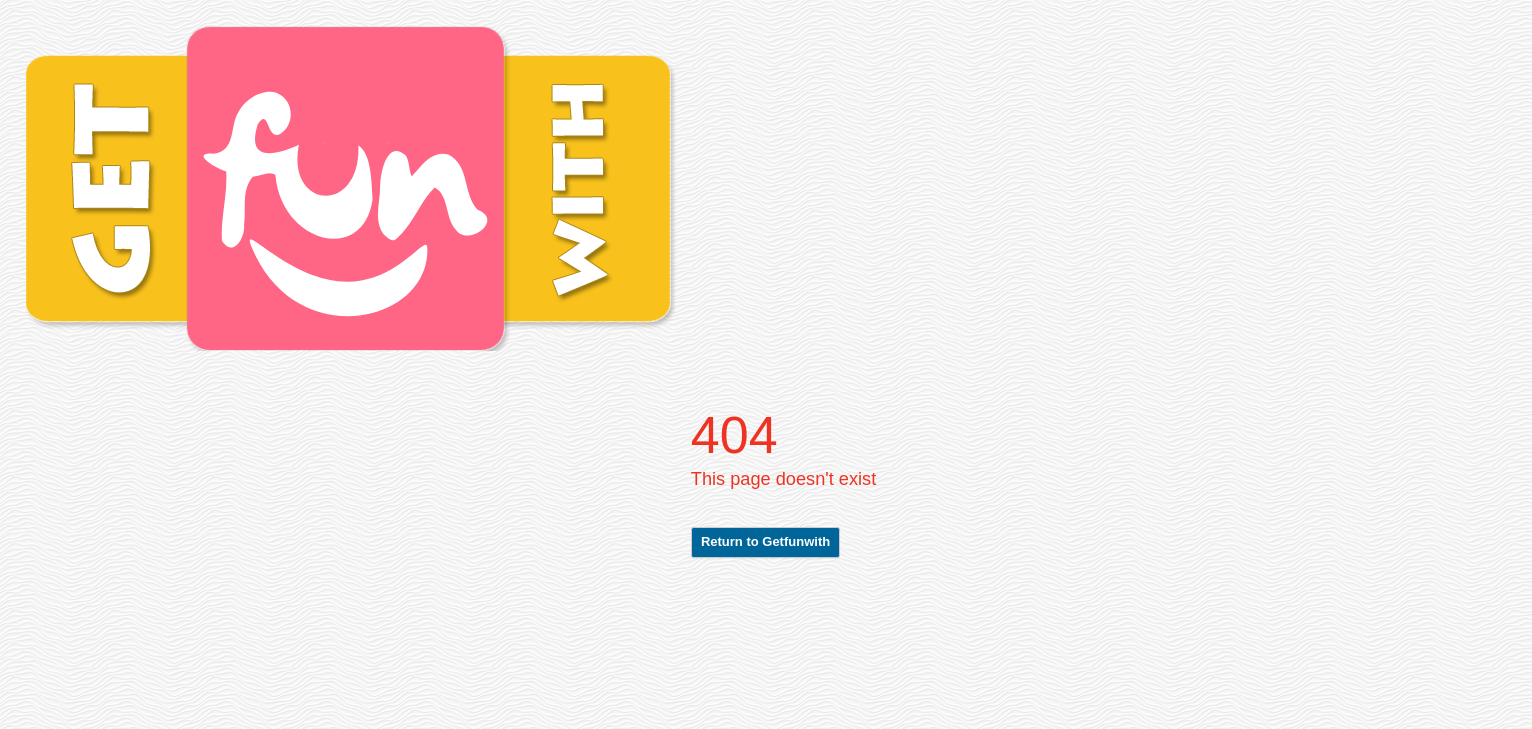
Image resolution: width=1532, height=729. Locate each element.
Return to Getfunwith (765, 541)
